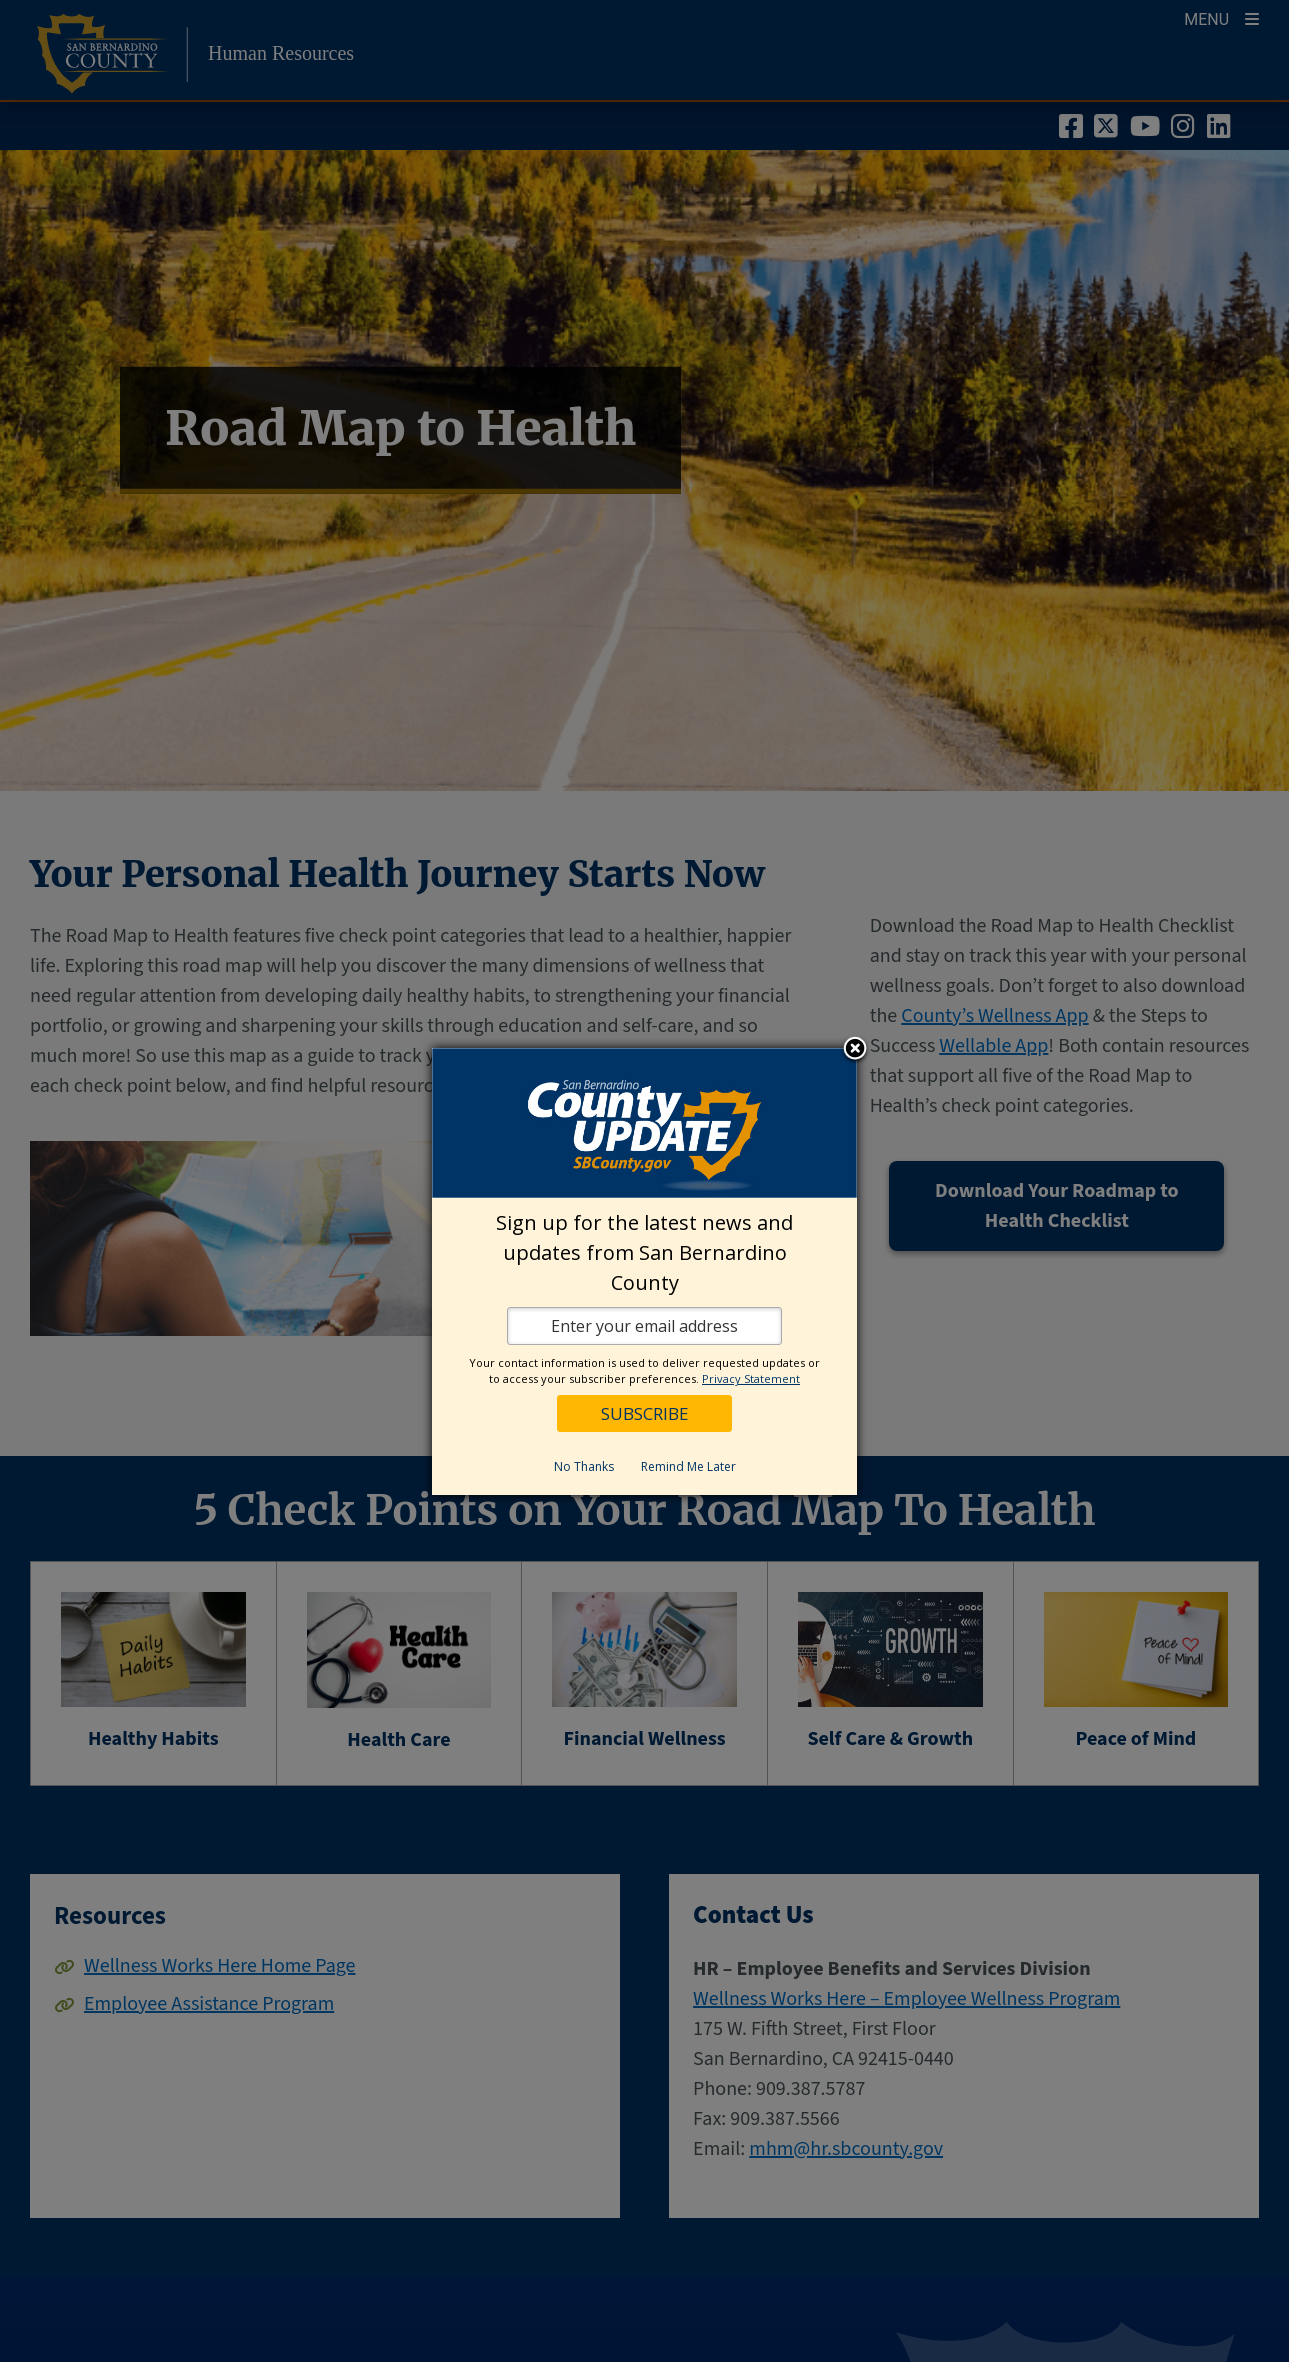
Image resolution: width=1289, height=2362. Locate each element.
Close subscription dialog (855, 1050)
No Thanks (584, 1466)
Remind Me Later (688, 1466)
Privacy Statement (751, 1378)
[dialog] (644, 1271)
